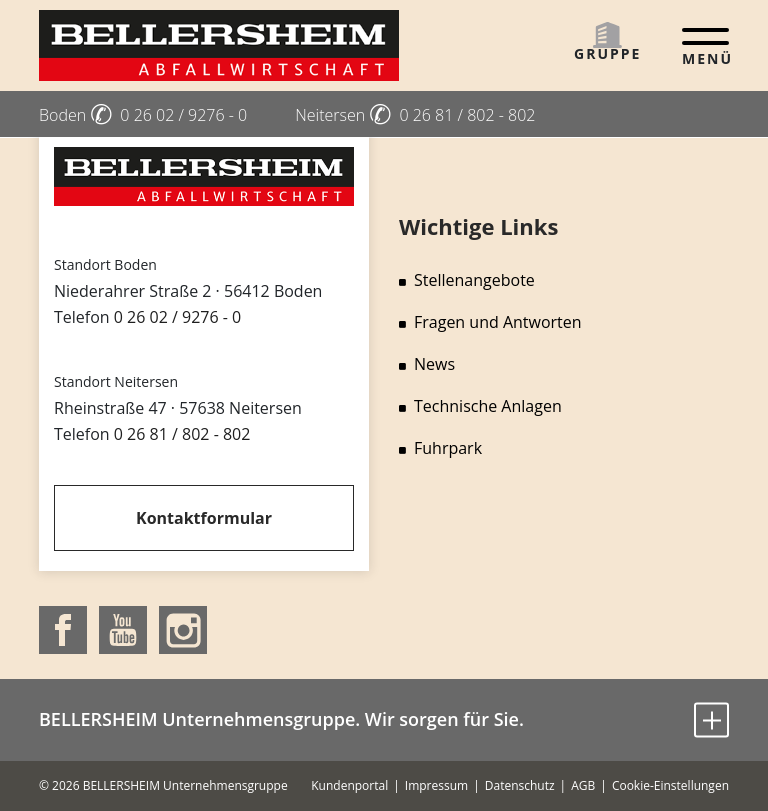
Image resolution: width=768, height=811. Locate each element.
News (427, 364)
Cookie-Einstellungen (670, 785)
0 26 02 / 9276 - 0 (177, 317)
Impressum (436, 785)
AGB (583, 785)
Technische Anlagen (480, 406)
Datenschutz (520, 785)
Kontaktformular (204, 518)
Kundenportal (349, 785)
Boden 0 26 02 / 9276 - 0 (143, 115)
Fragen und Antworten (490, 322)
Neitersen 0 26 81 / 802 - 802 (415, 115)
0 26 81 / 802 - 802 (182, 434)
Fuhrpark (440, 448)
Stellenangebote (467, 280)
